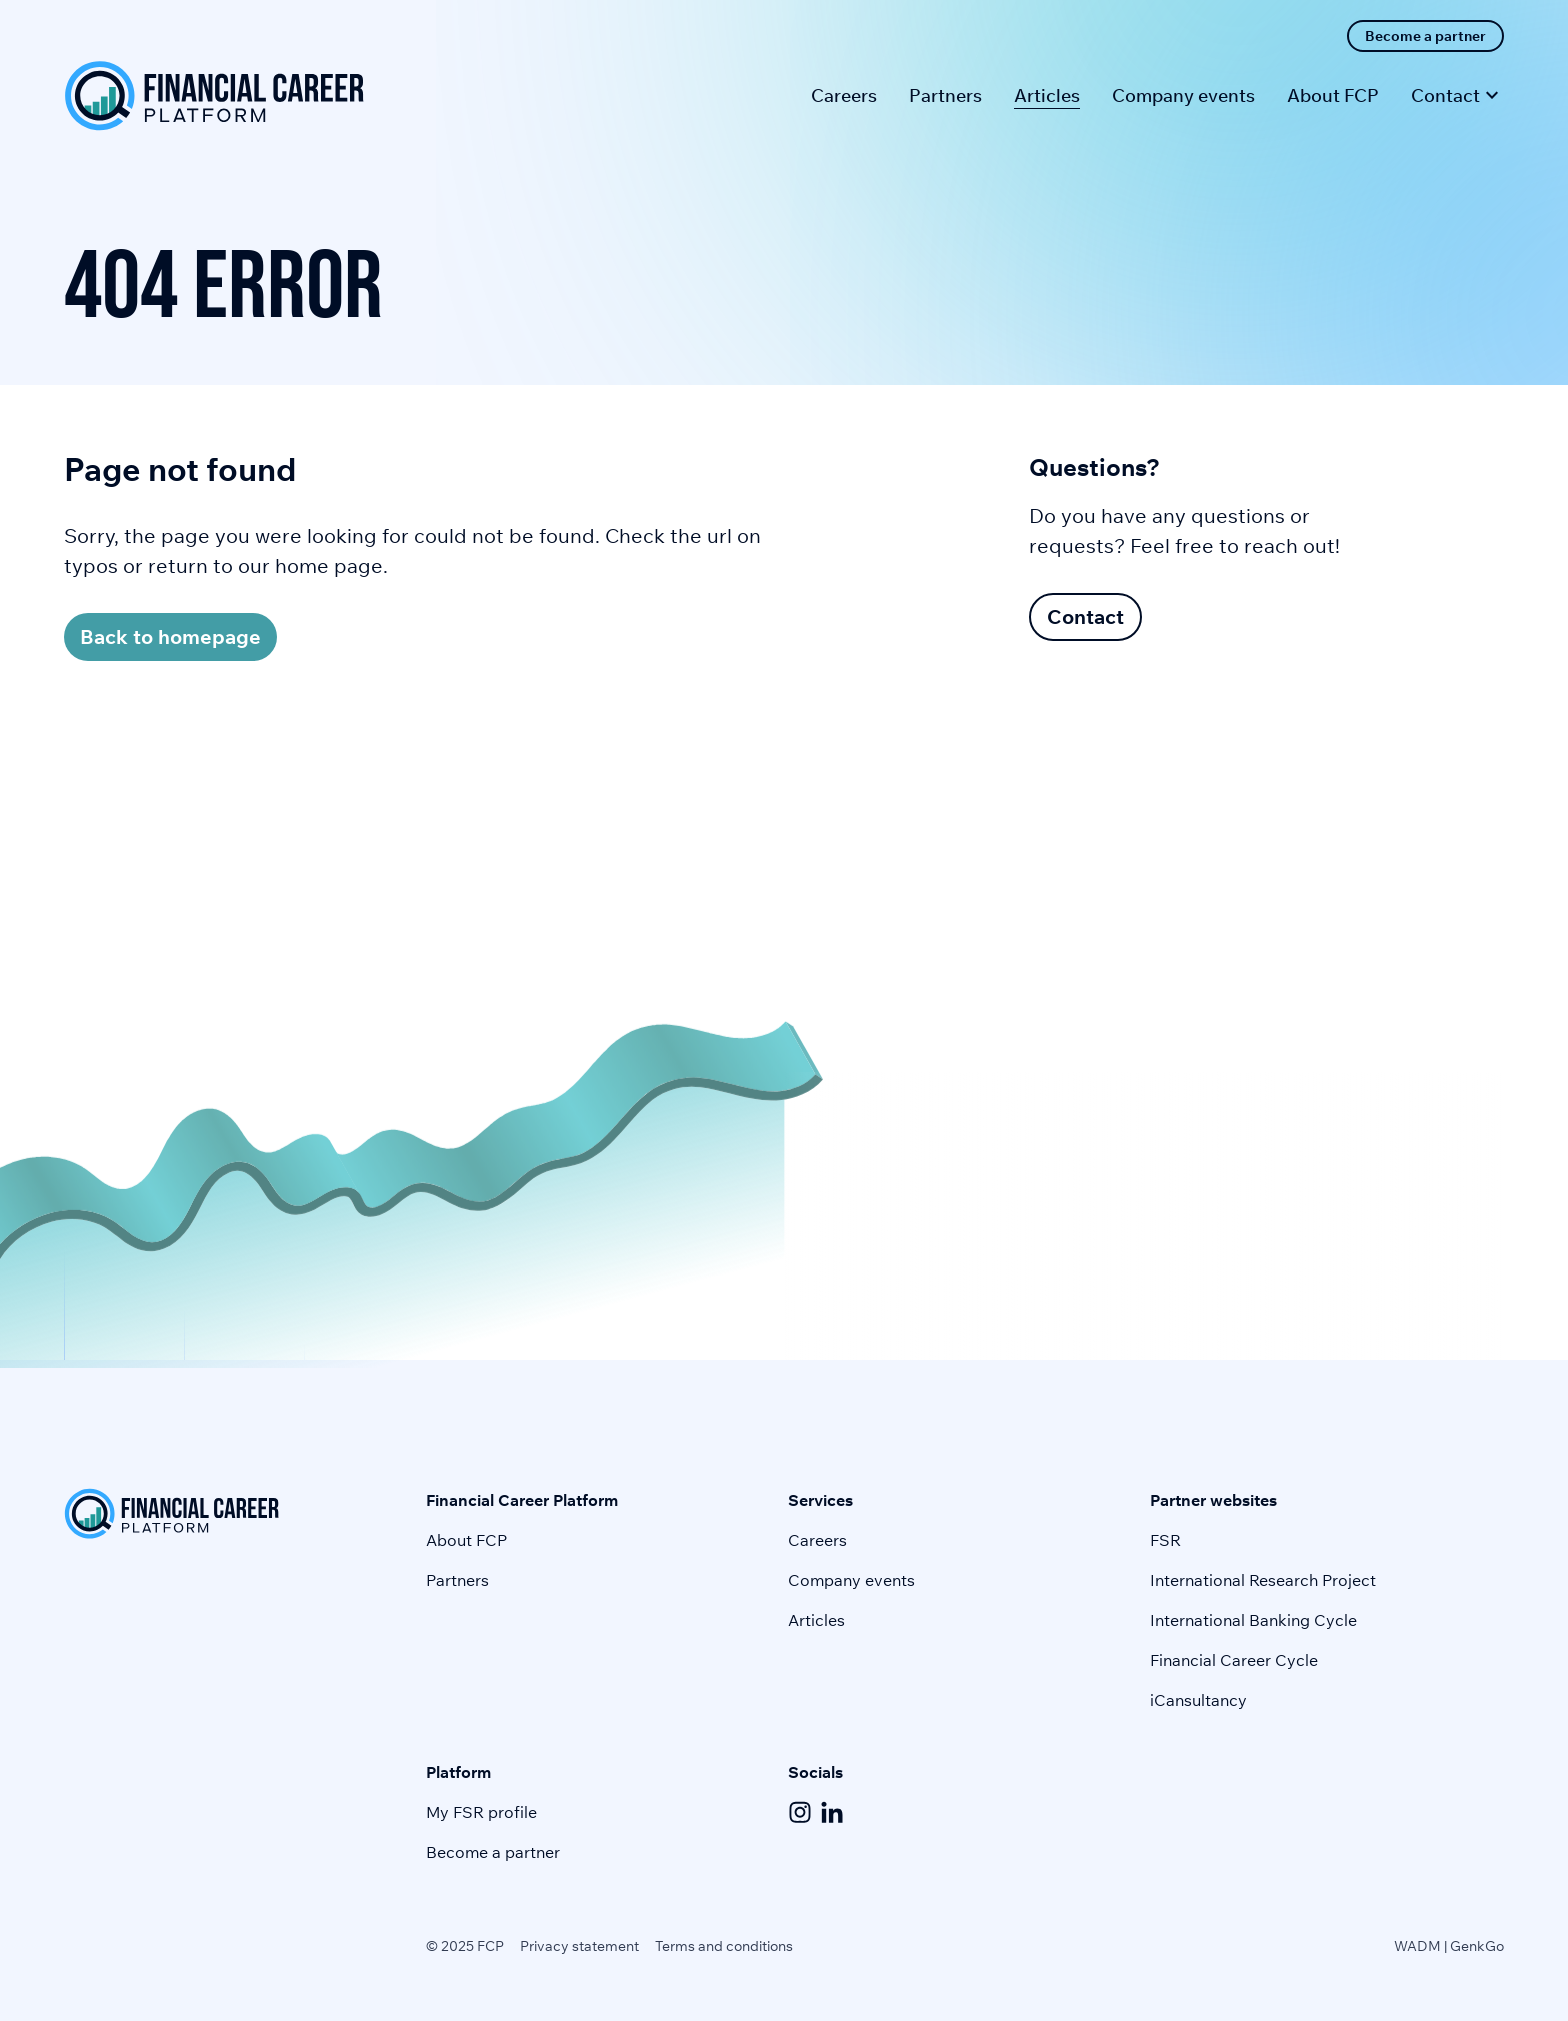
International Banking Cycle (1253, 1620)
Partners (457, 1580)
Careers (817, 1540)
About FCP (466, 1540)
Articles (816, 1620)
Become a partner (493, 1852)
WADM (1417, 1946)
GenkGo (1477, 1946)
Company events (851, 1580)
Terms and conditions (724, 1946)
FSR (1165, 1540)
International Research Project (1263, 1580)
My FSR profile (481, 1812)
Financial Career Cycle (1234, 1660)
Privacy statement (579, 1946)
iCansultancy (1198, 1700)
